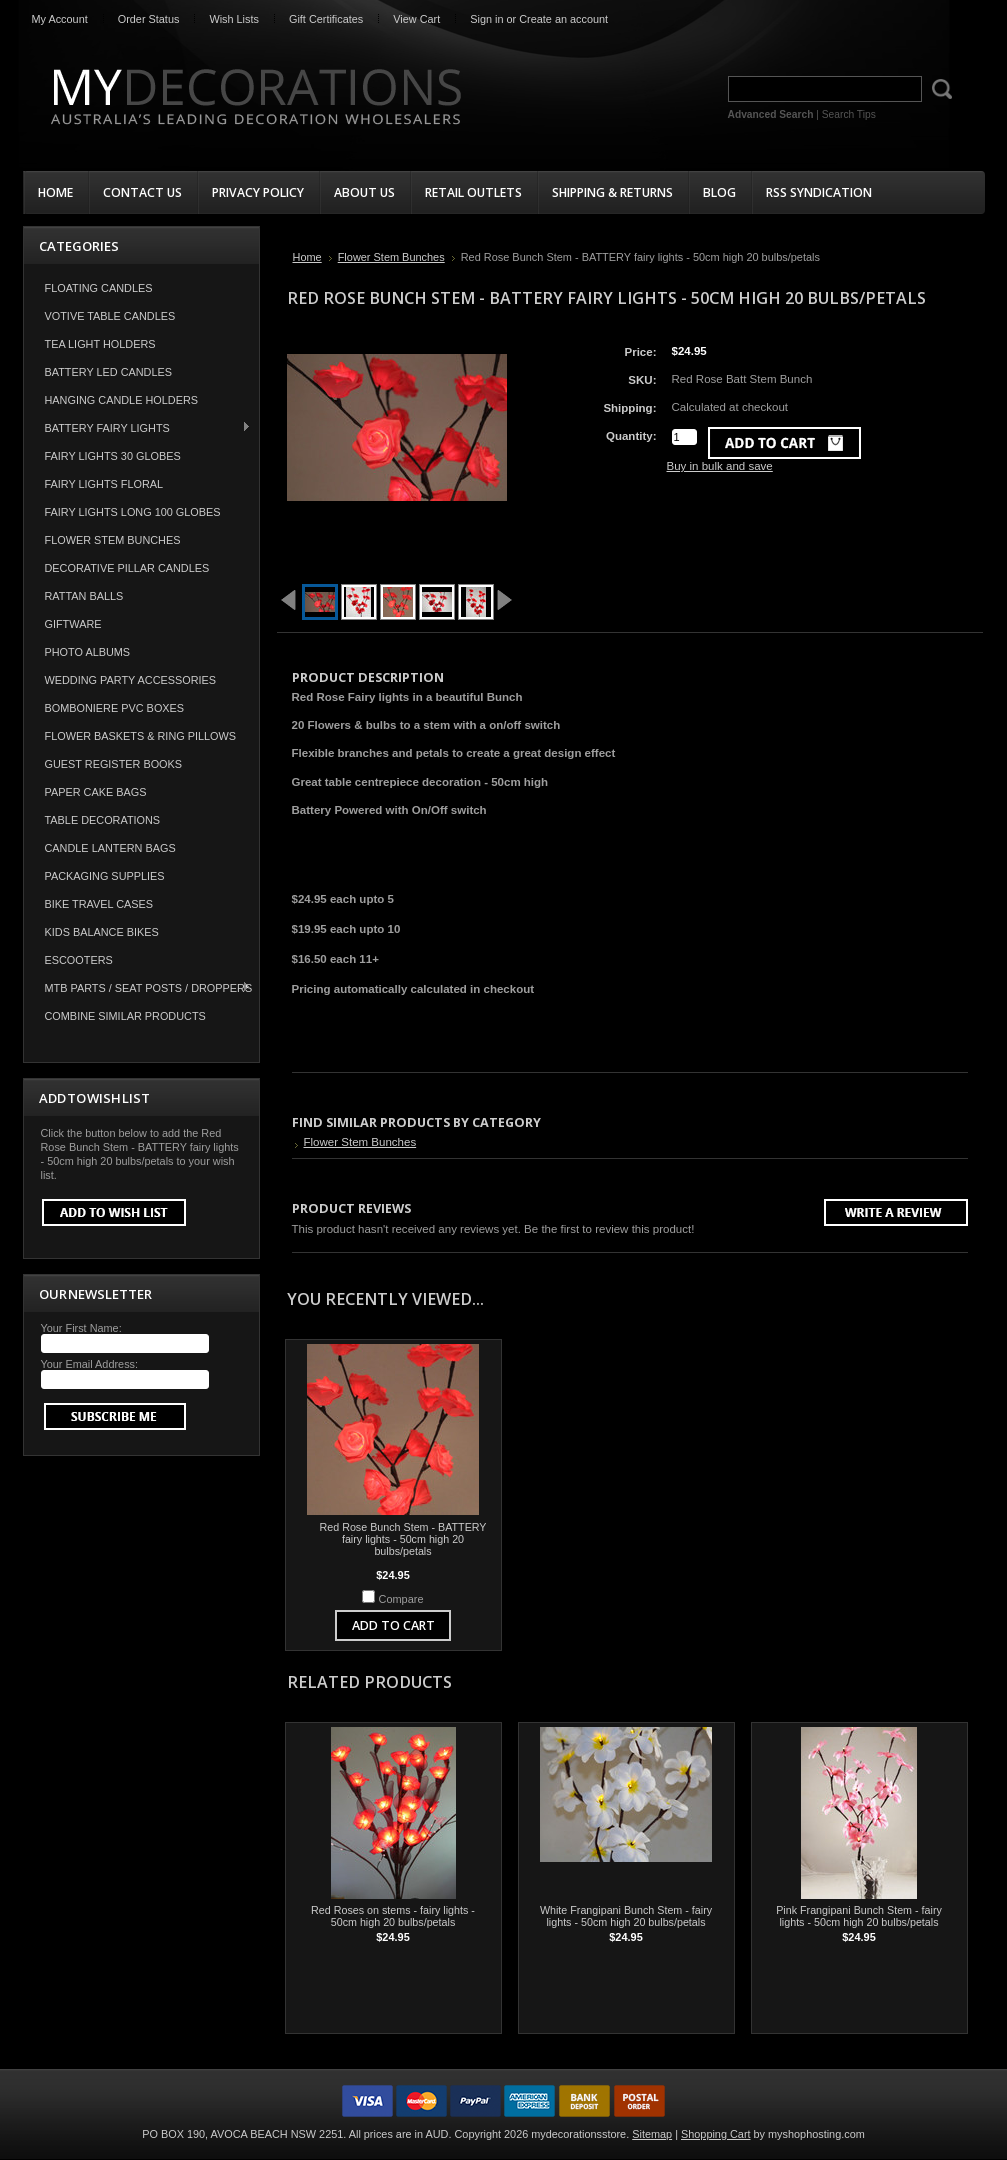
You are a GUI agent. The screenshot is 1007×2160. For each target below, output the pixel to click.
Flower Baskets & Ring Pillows (141, 736)
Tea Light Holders (100, 344)
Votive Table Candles (110, 316)
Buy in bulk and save (720, 466)
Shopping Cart (716, 2134)
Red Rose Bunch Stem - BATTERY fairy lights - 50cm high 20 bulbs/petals (403, 1539)
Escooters (79, 960)
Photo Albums (88, 652)
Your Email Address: (90, 1364)
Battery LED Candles (109, 372)
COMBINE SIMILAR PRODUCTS (125, 1016)
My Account (60, 19)
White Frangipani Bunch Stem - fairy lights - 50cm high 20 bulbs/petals (626, 1916)
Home (307, 257)
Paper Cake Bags (96, 792)
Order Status (149, 19)
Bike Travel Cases (99, 904)
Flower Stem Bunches (113, 540)
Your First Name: (81, 1328)
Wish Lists (234, 19)
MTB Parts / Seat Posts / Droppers (138, 987)
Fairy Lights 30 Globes (113, 456)
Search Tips (849, 114)
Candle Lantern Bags (110, 848)
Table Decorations (103, 820)
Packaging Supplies (105, 876)
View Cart (416, 19)
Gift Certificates (326, 19)
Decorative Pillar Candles (127, 568)
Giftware (73, 624)
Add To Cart (393, 1625)
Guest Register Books (114, 764)
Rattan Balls (84, 596)
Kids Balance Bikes (102, 932)
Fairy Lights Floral (104, 484)
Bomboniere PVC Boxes (115, 708)
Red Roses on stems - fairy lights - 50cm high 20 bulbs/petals (393, 1916)
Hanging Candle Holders (122, 400)
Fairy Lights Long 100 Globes (133, 512)
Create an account (563, 19)
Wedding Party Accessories (131, 680)
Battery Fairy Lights (138, 427)
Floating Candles (99, 288)
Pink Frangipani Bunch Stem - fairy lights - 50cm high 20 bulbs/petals (859, 1916)
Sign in (486, 19)
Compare (401, 1599)
